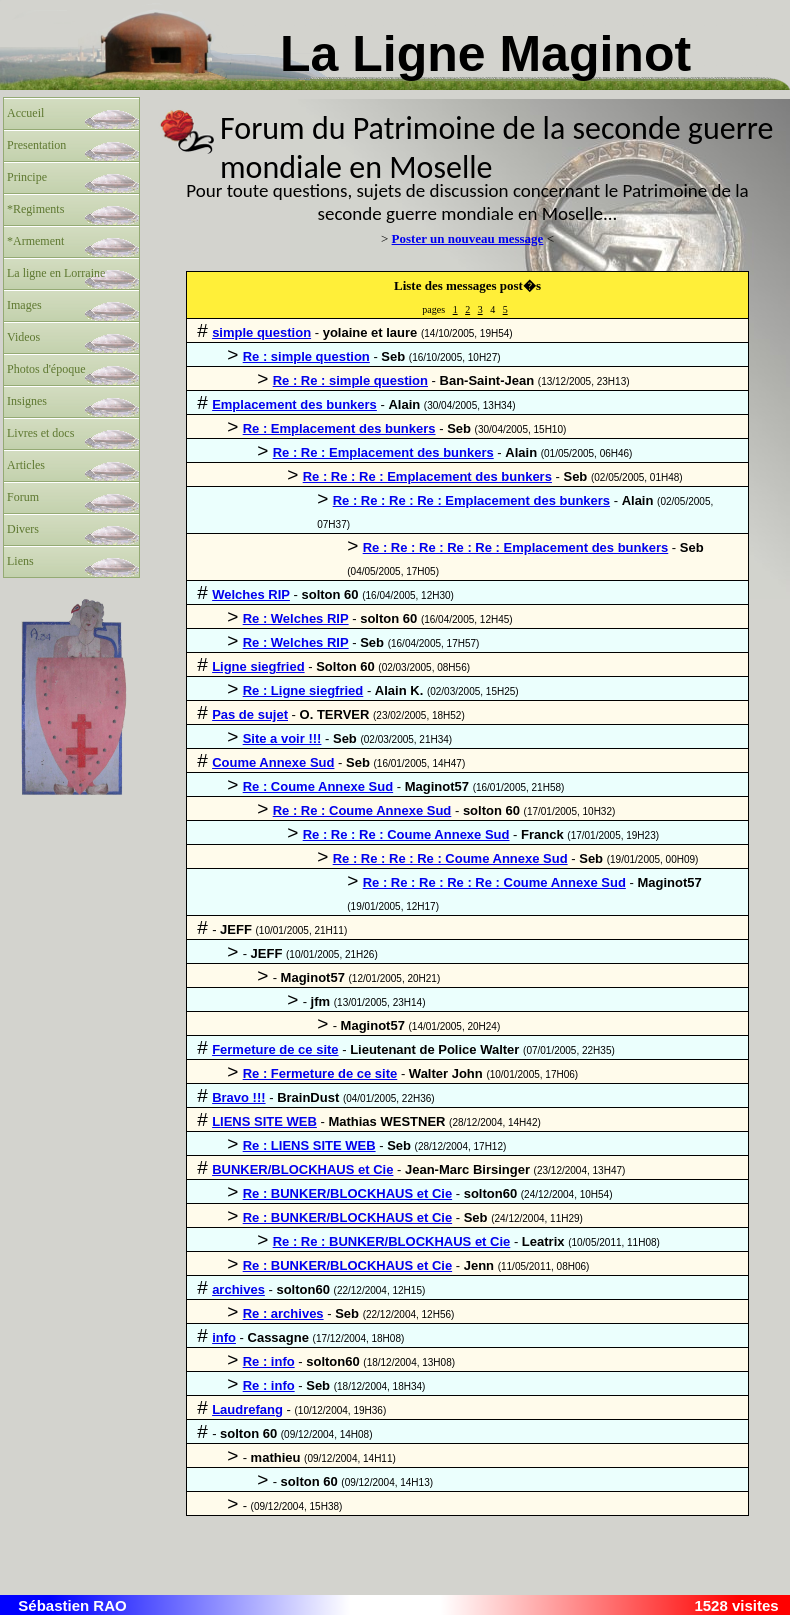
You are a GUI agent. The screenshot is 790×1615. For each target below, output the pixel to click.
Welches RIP (251, 594)
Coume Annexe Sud (273, 762)
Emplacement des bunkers (294, 404)
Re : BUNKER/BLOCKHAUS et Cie (347, 1193)
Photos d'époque (46, 369)
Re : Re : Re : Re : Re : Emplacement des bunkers (516, 547)
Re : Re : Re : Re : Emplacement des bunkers (471, 500)
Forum (23, 497)
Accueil (25, 113)
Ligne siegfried (258, 666)
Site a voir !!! (282, 738)
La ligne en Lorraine (56, 273)
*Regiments (35, 209)
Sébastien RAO (72, 1605)
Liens (20, 561)
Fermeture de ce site (275, 1049)
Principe (27, 177)
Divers (23, 529)
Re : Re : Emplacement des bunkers (383, 452)
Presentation (36, 145)
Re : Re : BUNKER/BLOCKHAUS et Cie (392, 1241)
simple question (261, 332)
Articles (26, 465)
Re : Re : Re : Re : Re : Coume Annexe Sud (494, 882)
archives (238, 1289)
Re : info (269, 1361)
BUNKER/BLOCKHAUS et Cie (302, 1169)
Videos (23, 337)
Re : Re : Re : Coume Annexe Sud (406, 834)
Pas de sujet (250, 714)
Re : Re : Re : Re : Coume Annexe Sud (450, 858)
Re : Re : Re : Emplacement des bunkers (427, 476)
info (224, 1337)
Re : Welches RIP (296, 618)
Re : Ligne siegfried (303, 690)
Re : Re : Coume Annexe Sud (362, 810)
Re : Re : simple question (350, 380)
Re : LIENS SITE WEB (309, 1145)
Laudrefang (247, 1409)
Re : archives (283, 1313)
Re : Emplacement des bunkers (339, 428)
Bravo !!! (238, 1097)
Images (24, 305)
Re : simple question (306, 356)
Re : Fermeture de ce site (320, 1073)
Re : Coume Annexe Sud (318, 786)
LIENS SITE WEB (264, 1121)
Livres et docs (40, 433)
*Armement (35, 241)
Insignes (27, 401)
